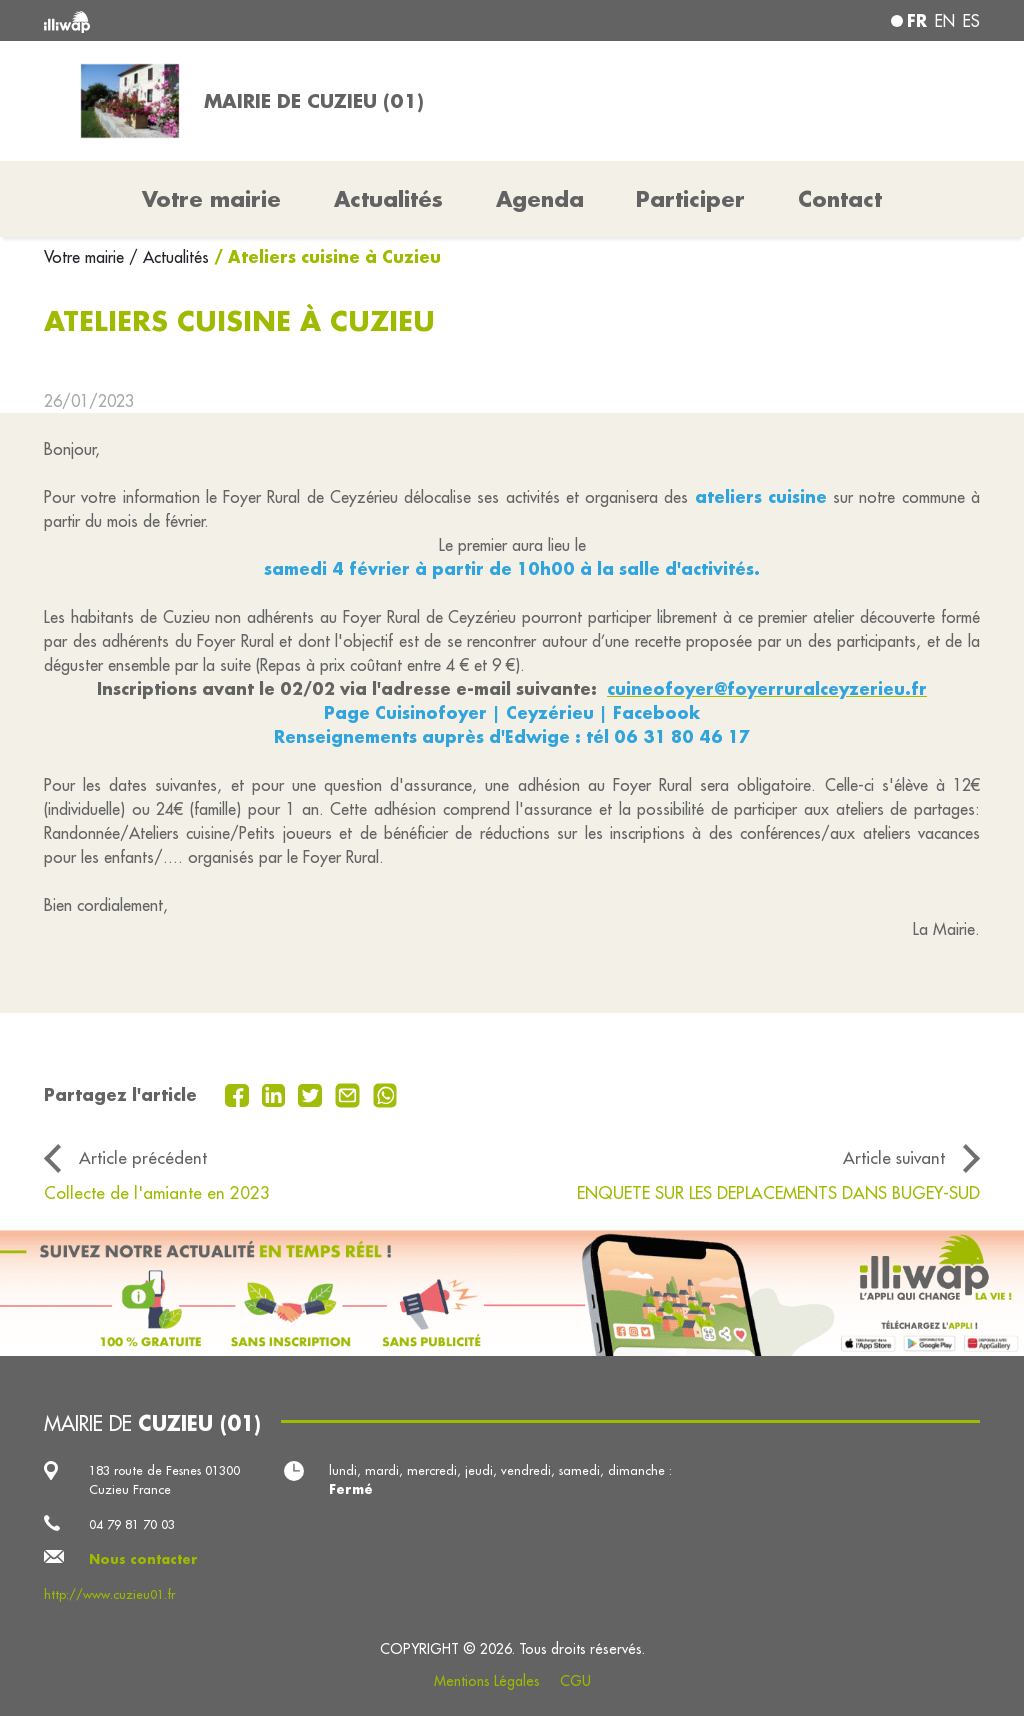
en (945, 21)
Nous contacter (143, 1559)
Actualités (388, 199)
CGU (575, 1681)
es (971, 21)
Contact (840, 199)
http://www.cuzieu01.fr (109, 1594)
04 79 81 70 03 (132, 1524)
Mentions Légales (487, 1681)
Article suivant (894, 1157)
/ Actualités (169, 257)
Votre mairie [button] (211, 199)
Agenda (540, 199)
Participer (690, 199)
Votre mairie (86, 257)
